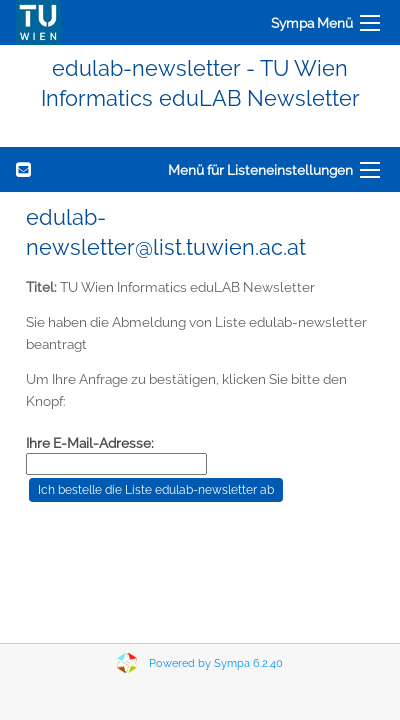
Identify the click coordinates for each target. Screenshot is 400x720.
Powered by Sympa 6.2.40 (216, 663)
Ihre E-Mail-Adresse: (90, 443)
